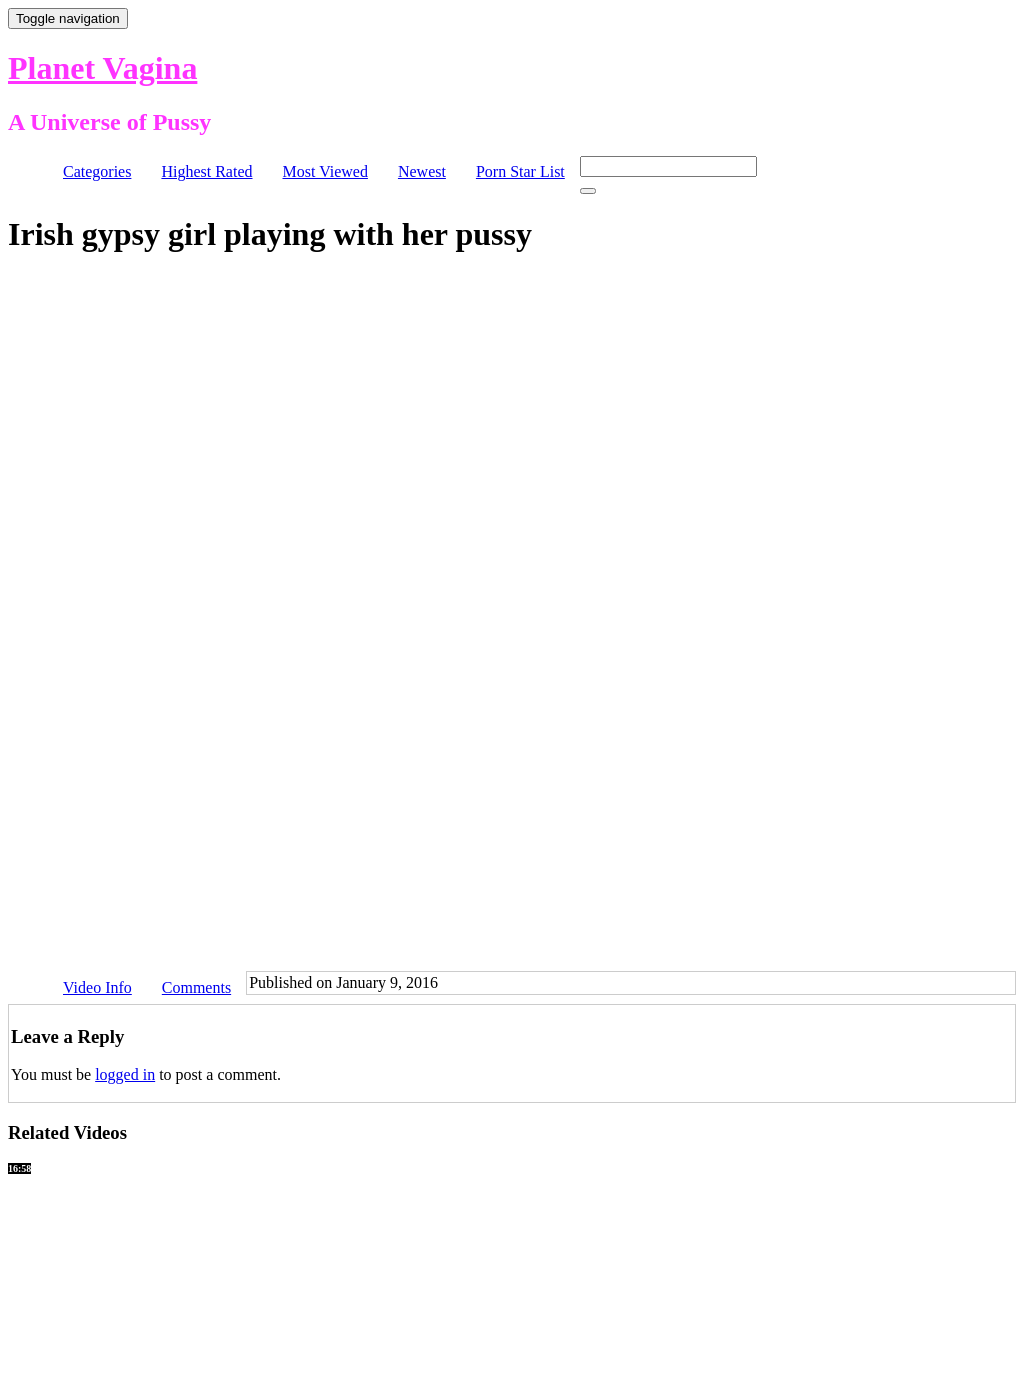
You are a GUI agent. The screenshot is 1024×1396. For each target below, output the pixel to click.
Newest (422, 171)
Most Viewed (325, 171)
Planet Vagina (102, 68)
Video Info (97, 987)
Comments (196, 987)
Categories (97, 171)
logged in (125, 1074)
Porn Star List (520, 171)
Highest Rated (206, 171)
